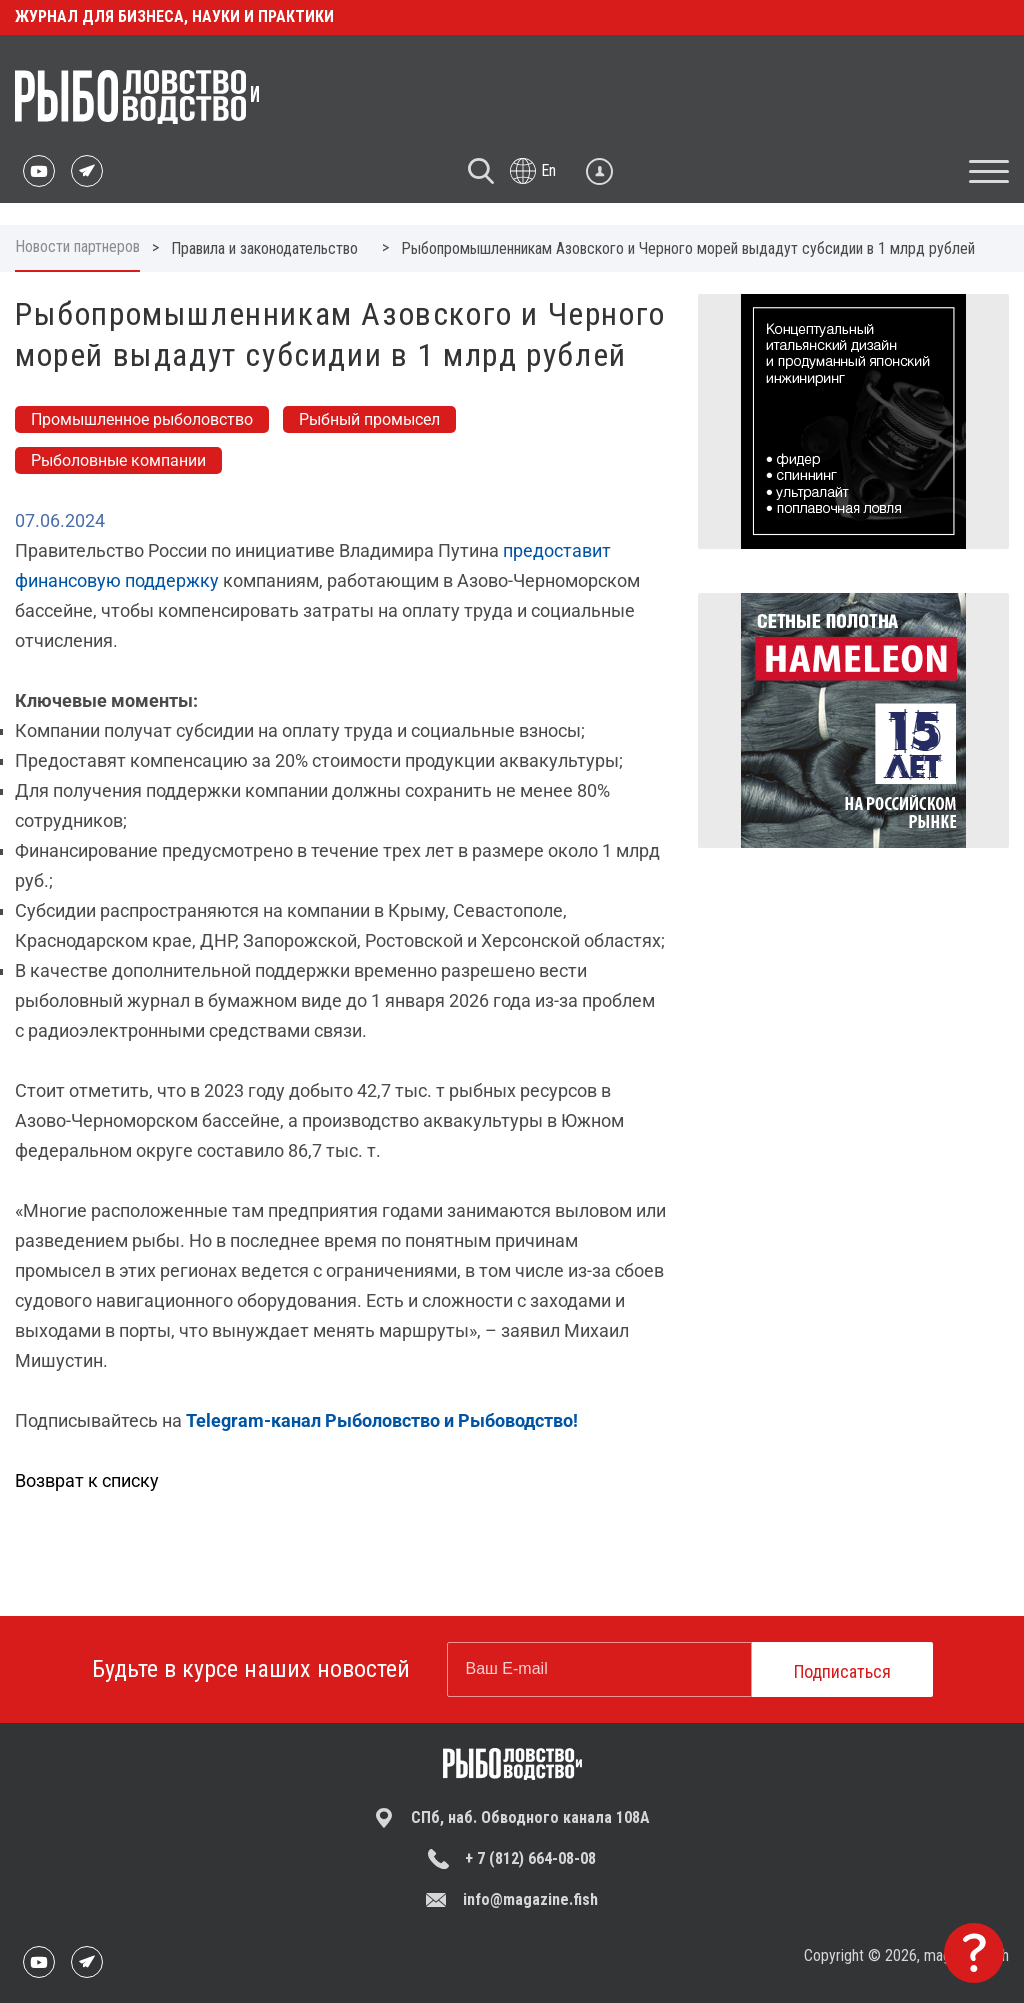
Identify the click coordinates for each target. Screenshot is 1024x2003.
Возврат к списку (87, 1480)
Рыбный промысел (369, 419)
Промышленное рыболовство (142, 419)
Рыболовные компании (118, 460)
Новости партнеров (77, 246)
